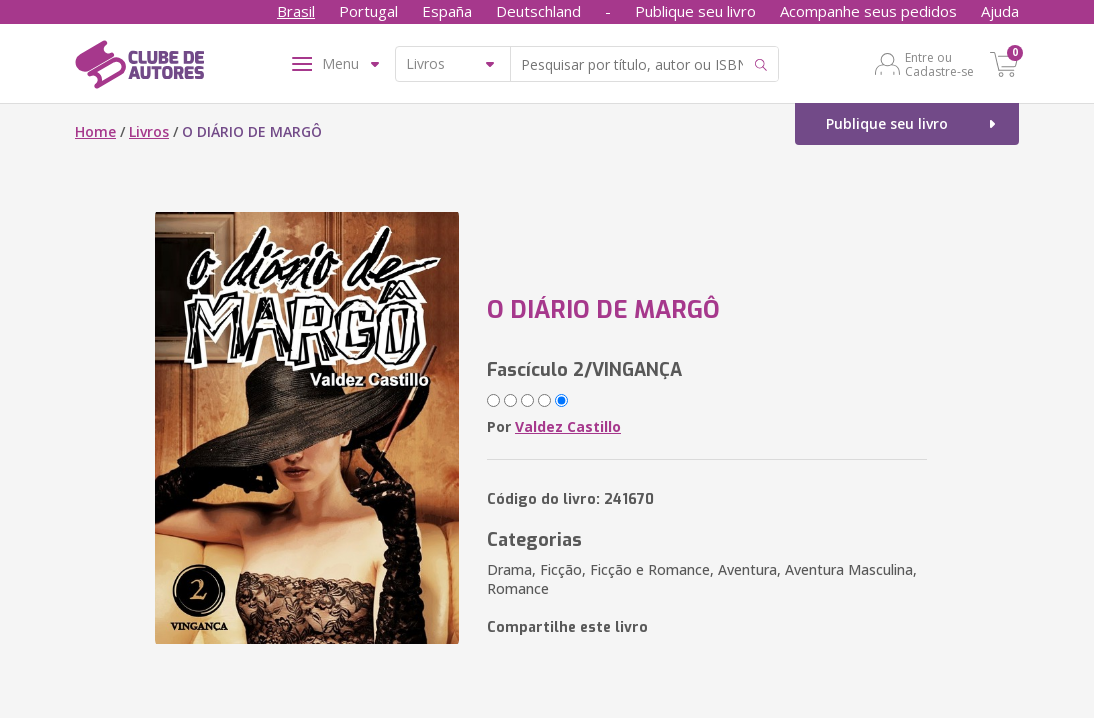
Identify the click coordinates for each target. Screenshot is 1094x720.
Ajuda (1000, 11)
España (447, 11)
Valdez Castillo (568, 426)
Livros (149, 131)
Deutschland (538, 11)
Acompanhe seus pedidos (868, 11)
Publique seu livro (695, 11)
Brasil (296, 11)
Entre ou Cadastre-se (939, 64)
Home (95, 131)
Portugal (368, 11)
